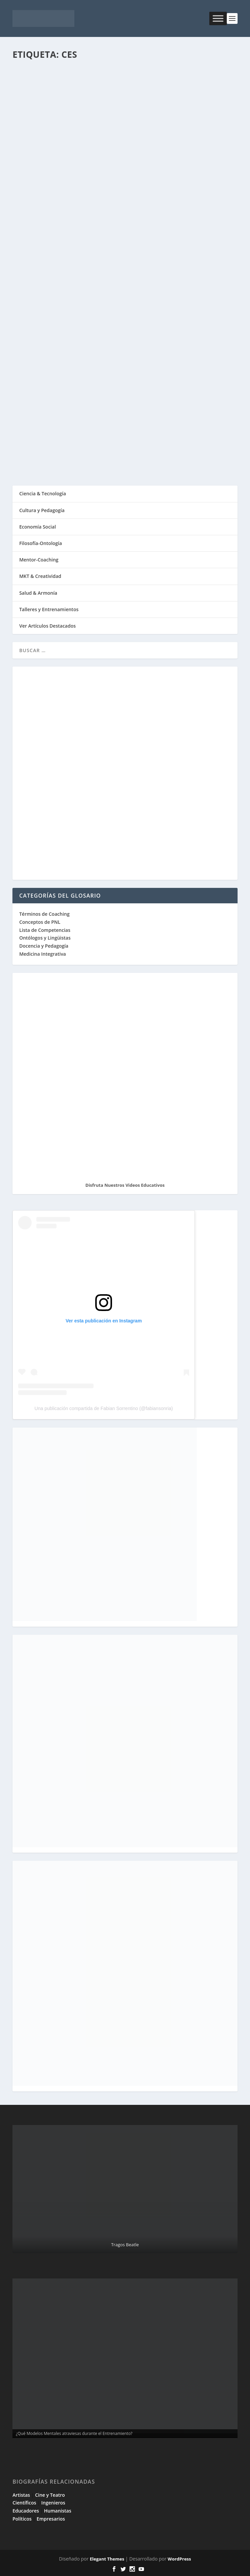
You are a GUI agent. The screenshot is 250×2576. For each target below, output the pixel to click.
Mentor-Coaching (38, 559)
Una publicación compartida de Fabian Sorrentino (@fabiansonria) (104, 1408)
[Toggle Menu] (218, 18)
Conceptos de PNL (39, 922)
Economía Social (37, 527)
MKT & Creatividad (40, 576)
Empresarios (51, 2519)
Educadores (25, 2510)
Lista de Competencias (45, 930)
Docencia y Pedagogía (43, 946)
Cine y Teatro (50, 2495)
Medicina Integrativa (42, 954)
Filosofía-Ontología (40, 543)
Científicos (24, 2502)
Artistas (21, 2495)
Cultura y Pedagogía (42, 510)
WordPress (179, 2559)
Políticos (22, 2519)
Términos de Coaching (44, 914)
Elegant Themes (107, 2559)
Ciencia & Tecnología (42, 493)
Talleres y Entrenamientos (48, 609)
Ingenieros (53, 2502)
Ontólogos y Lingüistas (45, 938)
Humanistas (57, 2510)
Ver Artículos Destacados (47, 626)
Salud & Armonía (38, 593)
